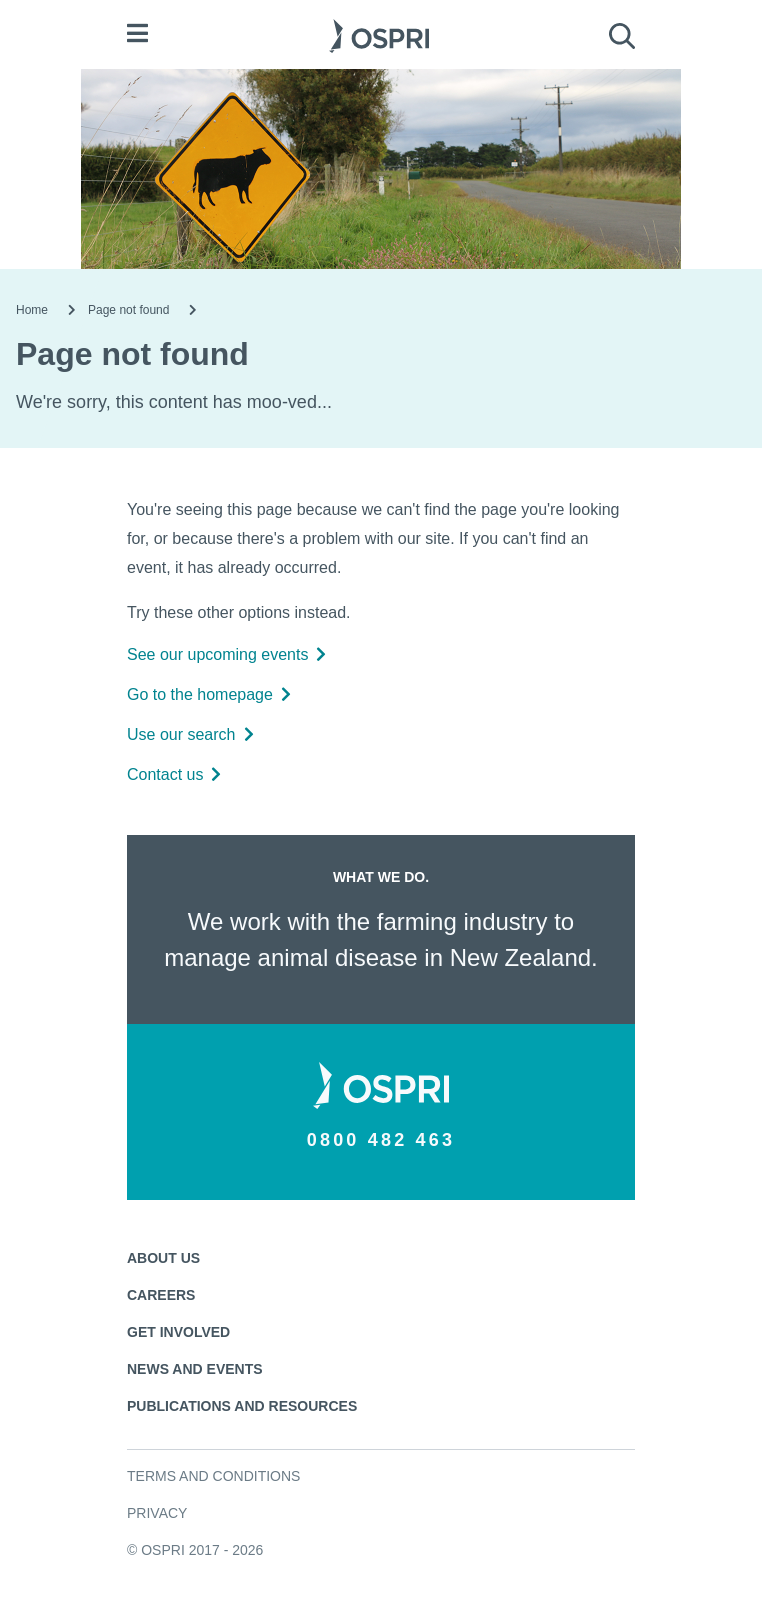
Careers (161, 1295)
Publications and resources (242, 1406)
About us (163, 1258)
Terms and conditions (213, 1476)
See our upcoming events (226, 654)
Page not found (128, 310)
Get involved (178, 1332)
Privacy (157, 1513)
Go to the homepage (209, 694)
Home (32, 310)
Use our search (190, 734)
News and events (195, 1369)
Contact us (174, 774)
